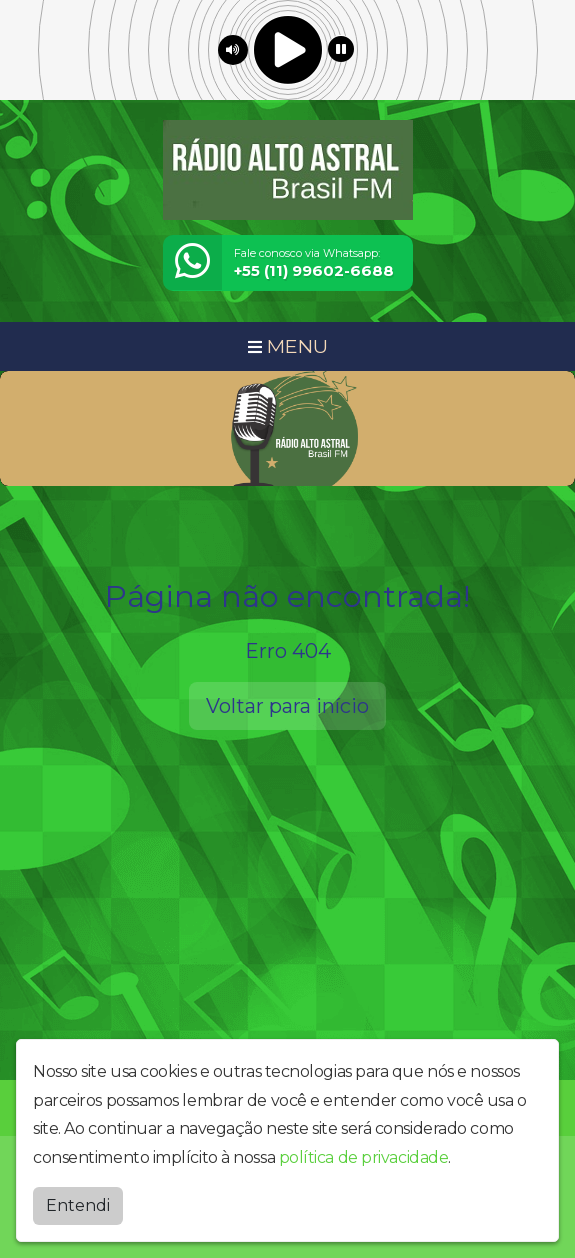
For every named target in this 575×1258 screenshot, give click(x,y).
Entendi (78, 1205)
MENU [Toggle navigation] (288, 346)
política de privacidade (364, 1157)
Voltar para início (287, 706)
